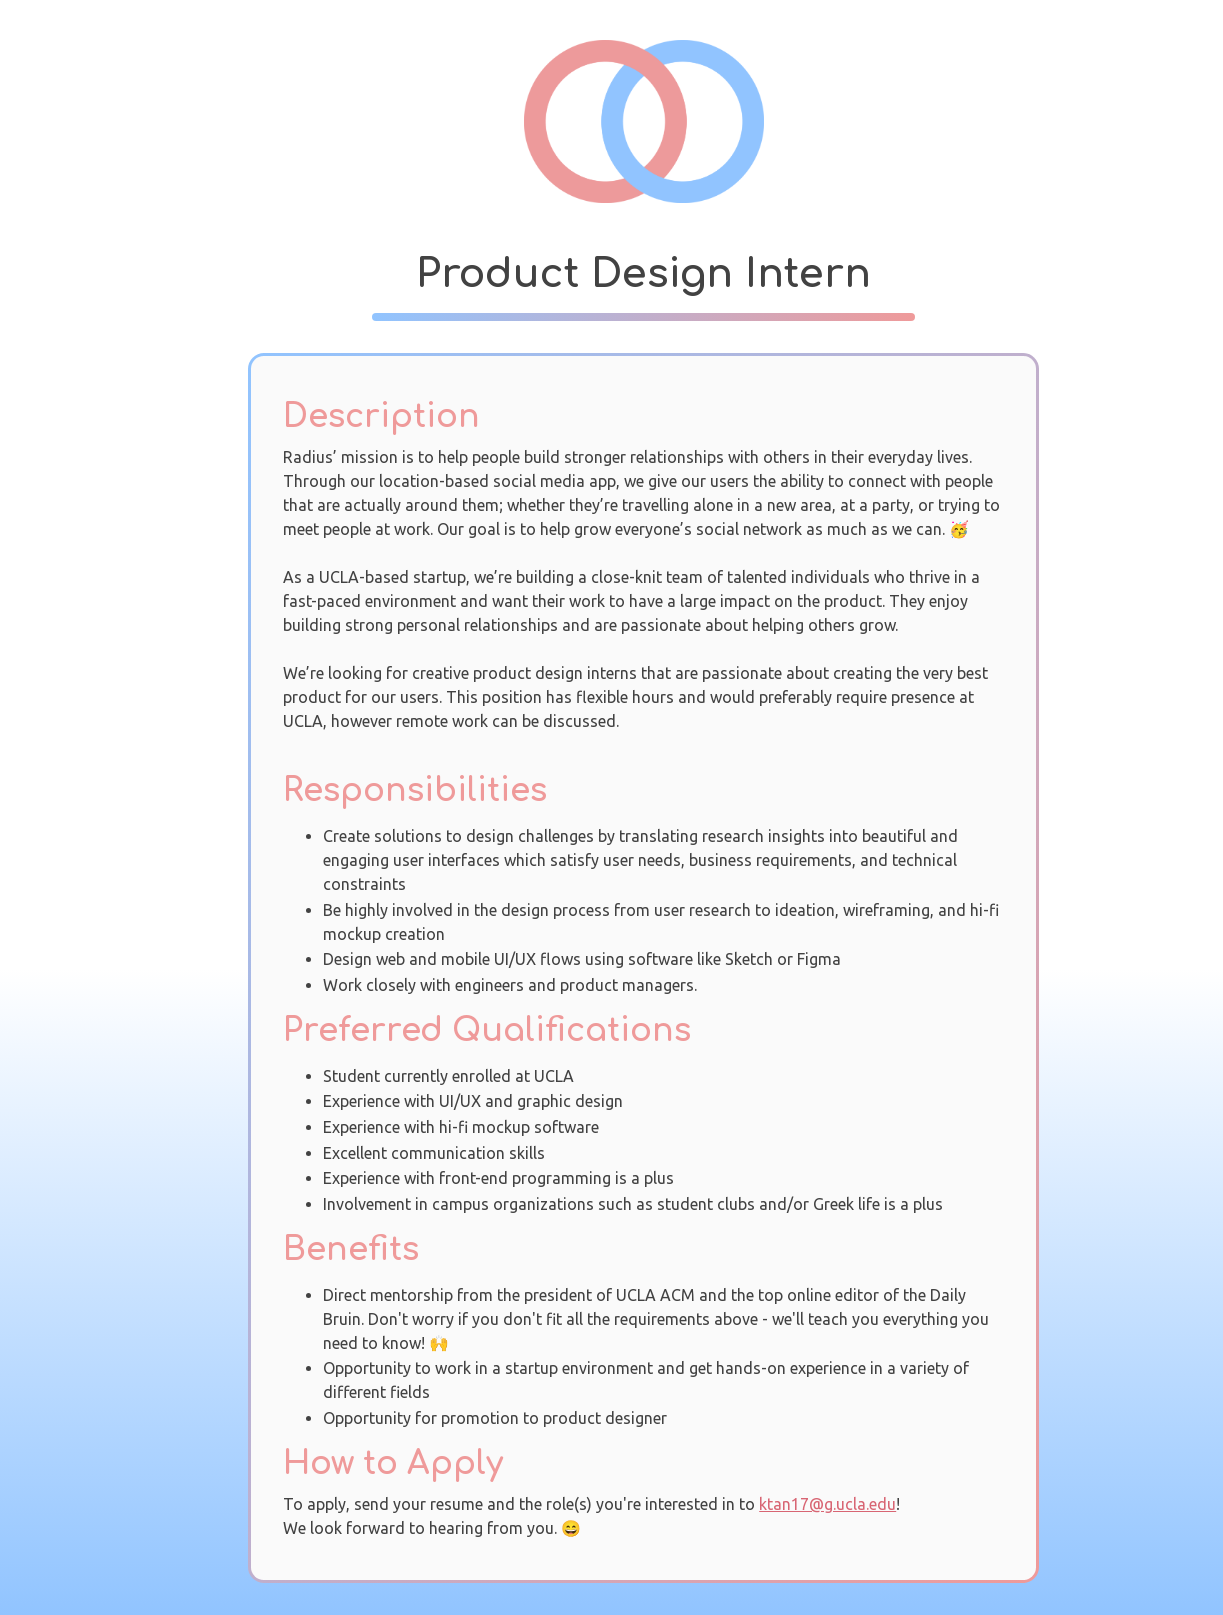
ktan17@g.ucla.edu (827, 1504)
